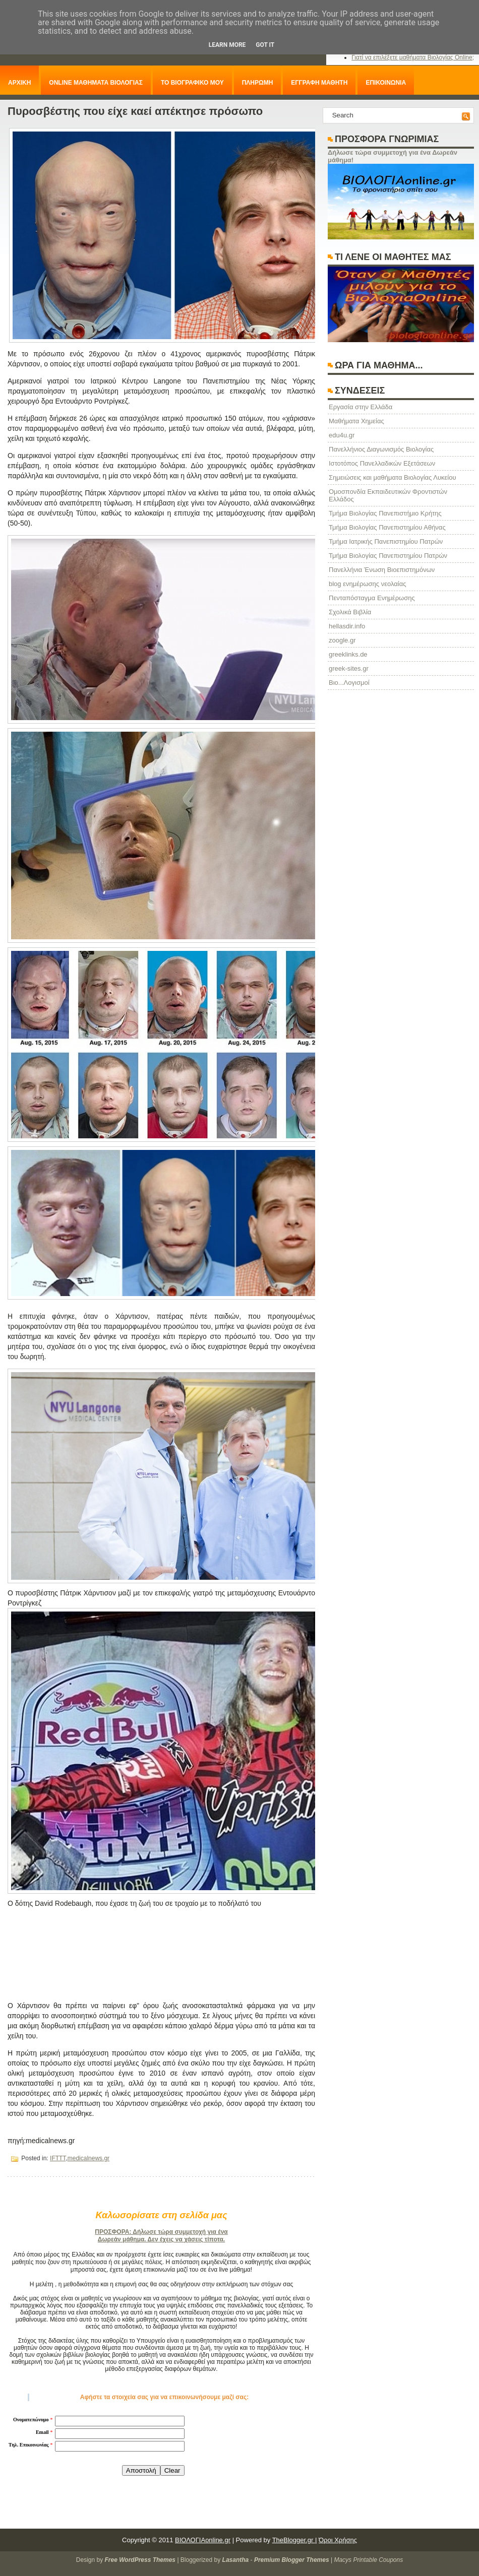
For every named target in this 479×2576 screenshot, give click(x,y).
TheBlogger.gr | (294, 2540)
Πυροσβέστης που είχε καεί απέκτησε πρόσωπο (135, 111)
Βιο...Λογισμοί (349, 682)
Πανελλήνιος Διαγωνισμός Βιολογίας (381, 449)
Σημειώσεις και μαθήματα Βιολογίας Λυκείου (392, 477)
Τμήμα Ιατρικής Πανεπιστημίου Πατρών (386, 541)
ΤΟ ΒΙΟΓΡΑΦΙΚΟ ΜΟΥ (192, 82)
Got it (265, 44)
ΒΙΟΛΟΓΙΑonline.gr (202, 2540)
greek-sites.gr (349, 668)
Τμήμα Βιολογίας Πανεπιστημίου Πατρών (388, 555)
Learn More (227, 44)
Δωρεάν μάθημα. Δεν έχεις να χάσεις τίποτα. (161, 2239)
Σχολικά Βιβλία (350, 612)
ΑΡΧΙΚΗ (19, 82)
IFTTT (58, 2158)
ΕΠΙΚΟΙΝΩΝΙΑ (386, 82)
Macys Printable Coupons (368, 2559)
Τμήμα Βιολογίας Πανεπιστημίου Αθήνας (387, 527)
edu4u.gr (341, 435)
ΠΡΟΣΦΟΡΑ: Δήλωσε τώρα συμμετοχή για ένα (161, 2231)
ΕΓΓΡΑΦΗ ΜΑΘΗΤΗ (319, 82)
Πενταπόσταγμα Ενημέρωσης (372, 598)
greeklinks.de (348, 654)
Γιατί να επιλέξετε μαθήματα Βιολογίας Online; (412, 57)
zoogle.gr (342, 640)
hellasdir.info (347, 626)
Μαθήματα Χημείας (356, 421)
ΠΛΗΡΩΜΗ (257, 82)
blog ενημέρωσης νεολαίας (367, 584)
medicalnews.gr (88, 2158)
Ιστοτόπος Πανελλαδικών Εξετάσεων (382, 463)
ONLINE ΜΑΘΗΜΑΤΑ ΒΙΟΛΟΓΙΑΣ (96, 82)
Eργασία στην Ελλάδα (360, 407)
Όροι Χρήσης (338, 2540)
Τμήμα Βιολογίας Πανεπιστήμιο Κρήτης (385, 513)
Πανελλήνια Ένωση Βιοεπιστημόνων (382, 569)
